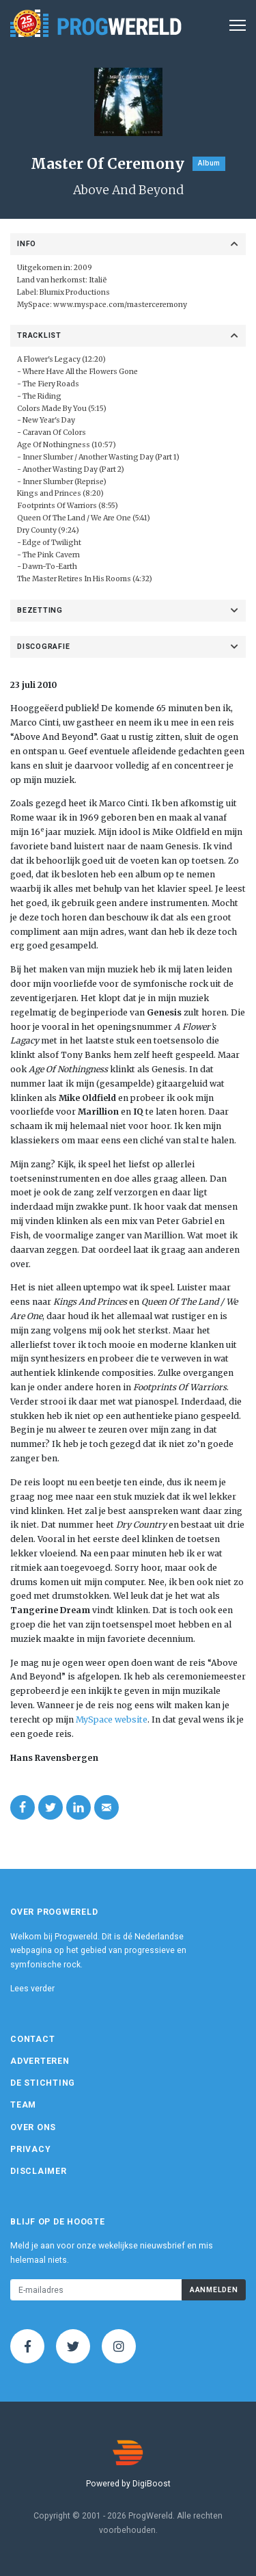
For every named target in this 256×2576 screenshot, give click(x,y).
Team (23, 2105)
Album (209, 163)
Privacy (30, 2149)
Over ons (33, 2127)
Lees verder (32, 1988)
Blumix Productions (75, 292)
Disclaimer (38, 2171)
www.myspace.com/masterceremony (120, 304)
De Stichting (42, 2083)
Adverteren (40, 2061)
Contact (32, 2039)
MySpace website (111, 1719)
